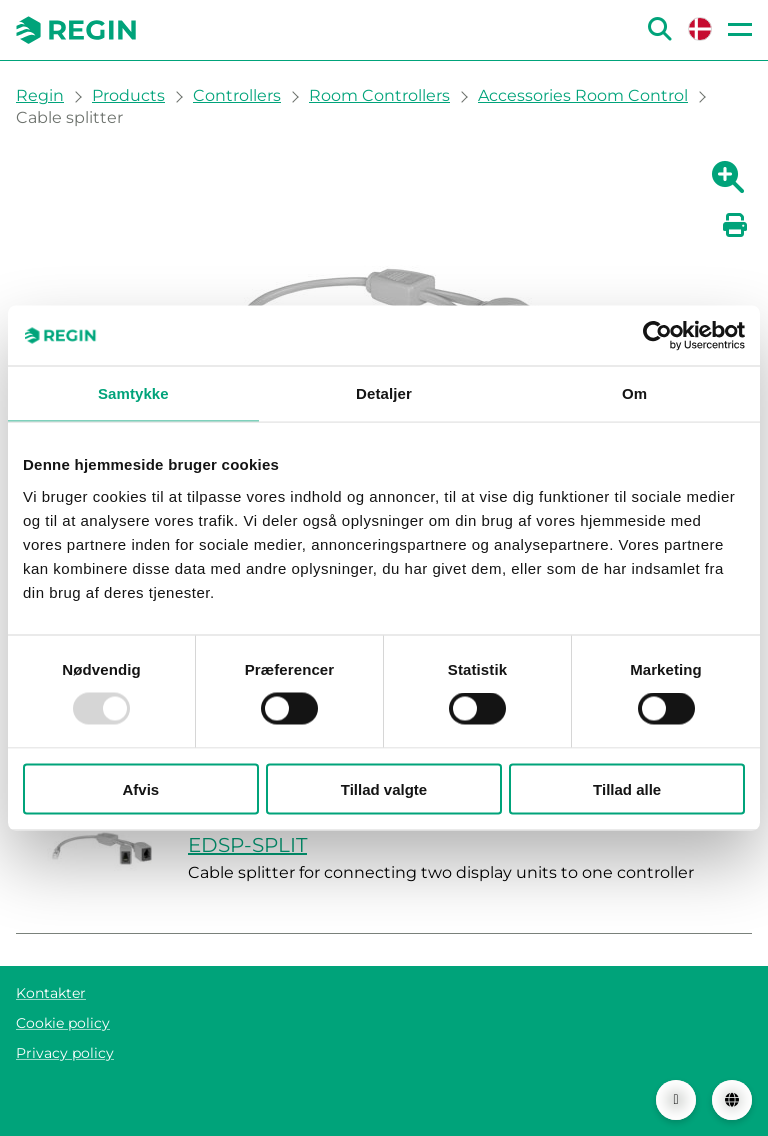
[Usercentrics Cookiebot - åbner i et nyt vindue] (657, 336)
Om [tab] (634, 393)
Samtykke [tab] (133, 393)
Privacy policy (65, 1053)
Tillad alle (627, 788)
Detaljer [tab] (384, 393)
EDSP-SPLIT (247, 845)
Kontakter (51, 993)
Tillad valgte (384, 788)
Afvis (140, 788)
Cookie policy (63, 1023)
